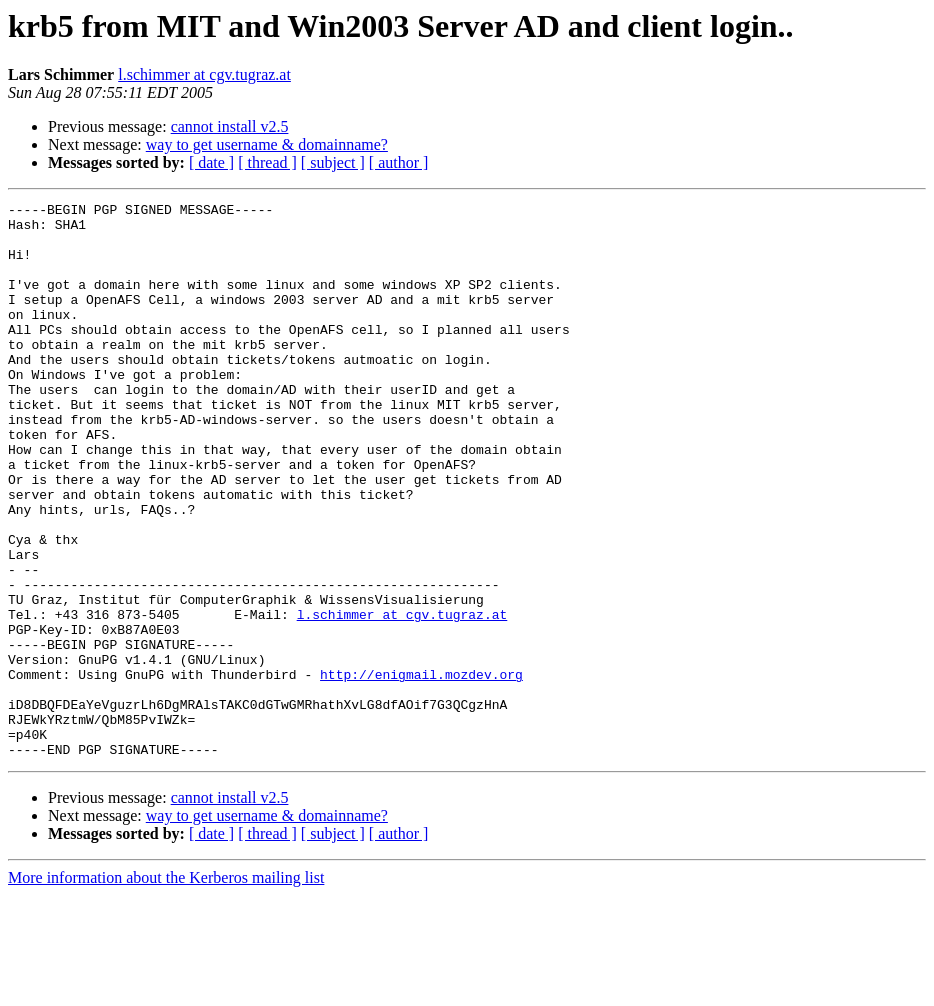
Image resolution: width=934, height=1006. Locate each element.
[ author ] (399, 162)
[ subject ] (333, 162)
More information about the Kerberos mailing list (166, 988)
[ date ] (211, 162)
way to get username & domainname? (267, 144)
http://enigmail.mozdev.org (421, 770)
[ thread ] (267, 162)
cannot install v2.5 (230, 126)
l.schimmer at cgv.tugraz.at (204, 74)
